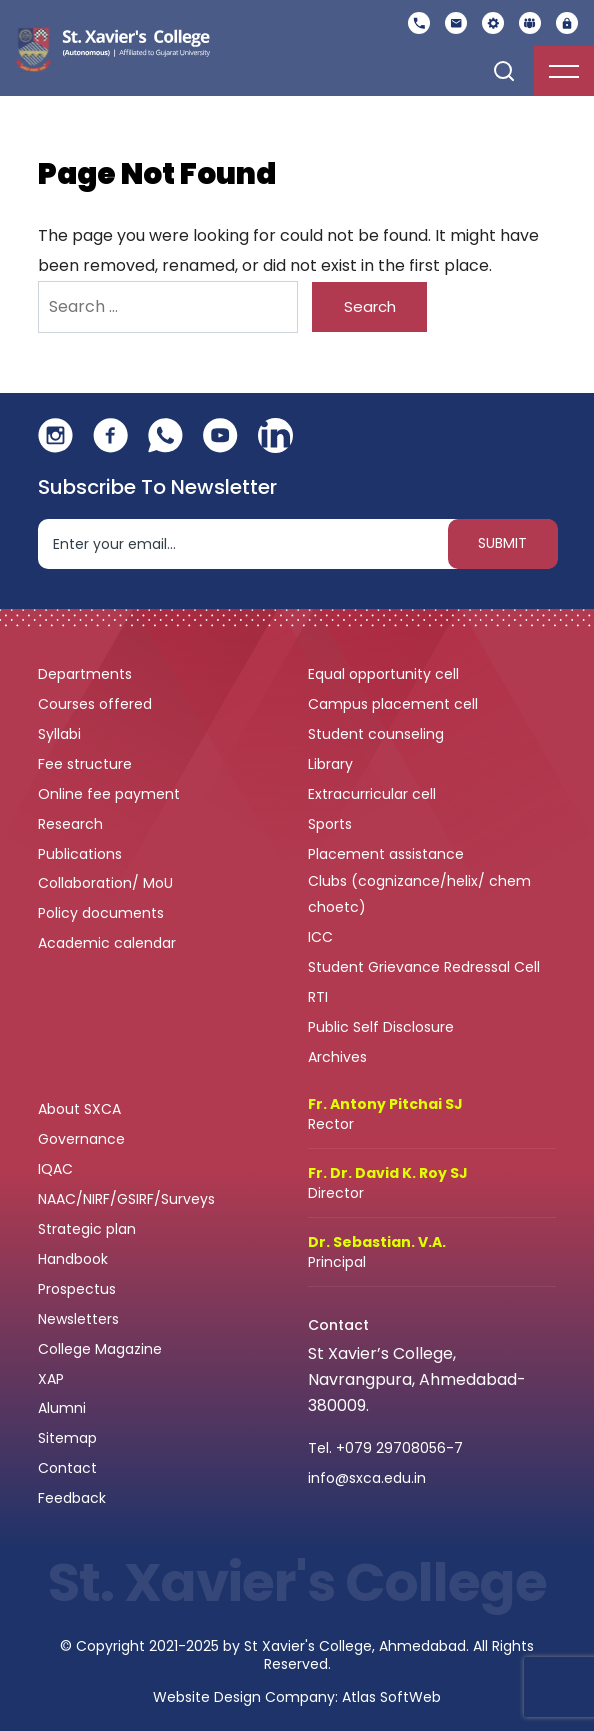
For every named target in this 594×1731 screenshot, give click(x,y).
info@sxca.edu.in (367, 1478)
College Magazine (102, 1349)
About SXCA (79, 1109)
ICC (320, 937)
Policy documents (103, 913)
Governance (83, 1139)
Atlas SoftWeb (391, 1697)
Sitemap (67, 1438)
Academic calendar (109, 943)
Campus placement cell (395, 704)
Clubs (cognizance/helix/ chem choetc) (419, 894)
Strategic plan (89, 1229)
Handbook (73, 1259)
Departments (87, 674)
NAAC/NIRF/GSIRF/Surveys (126, 1199)
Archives (337, 1057)
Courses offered (97, 704)
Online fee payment (111, 794)
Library (332, 764)
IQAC (57, 1169)
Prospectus (77, 1289)
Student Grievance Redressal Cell (424, 967)
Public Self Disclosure (381, 1027)
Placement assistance (388, 854)
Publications (82, 854)
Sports (330, 824)
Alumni (62, 1408)
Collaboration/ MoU (107, 883)
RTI (318, 997)
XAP (51, 1379)
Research (70, 824)
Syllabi (61, 734)
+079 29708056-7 (399, 1448)
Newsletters (78, 1319)
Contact (67, 1468)
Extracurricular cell (374, 794)
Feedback (74, 1498)
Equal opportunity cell (385, 674)
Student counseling (378, 734)
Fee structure (87, 764)
